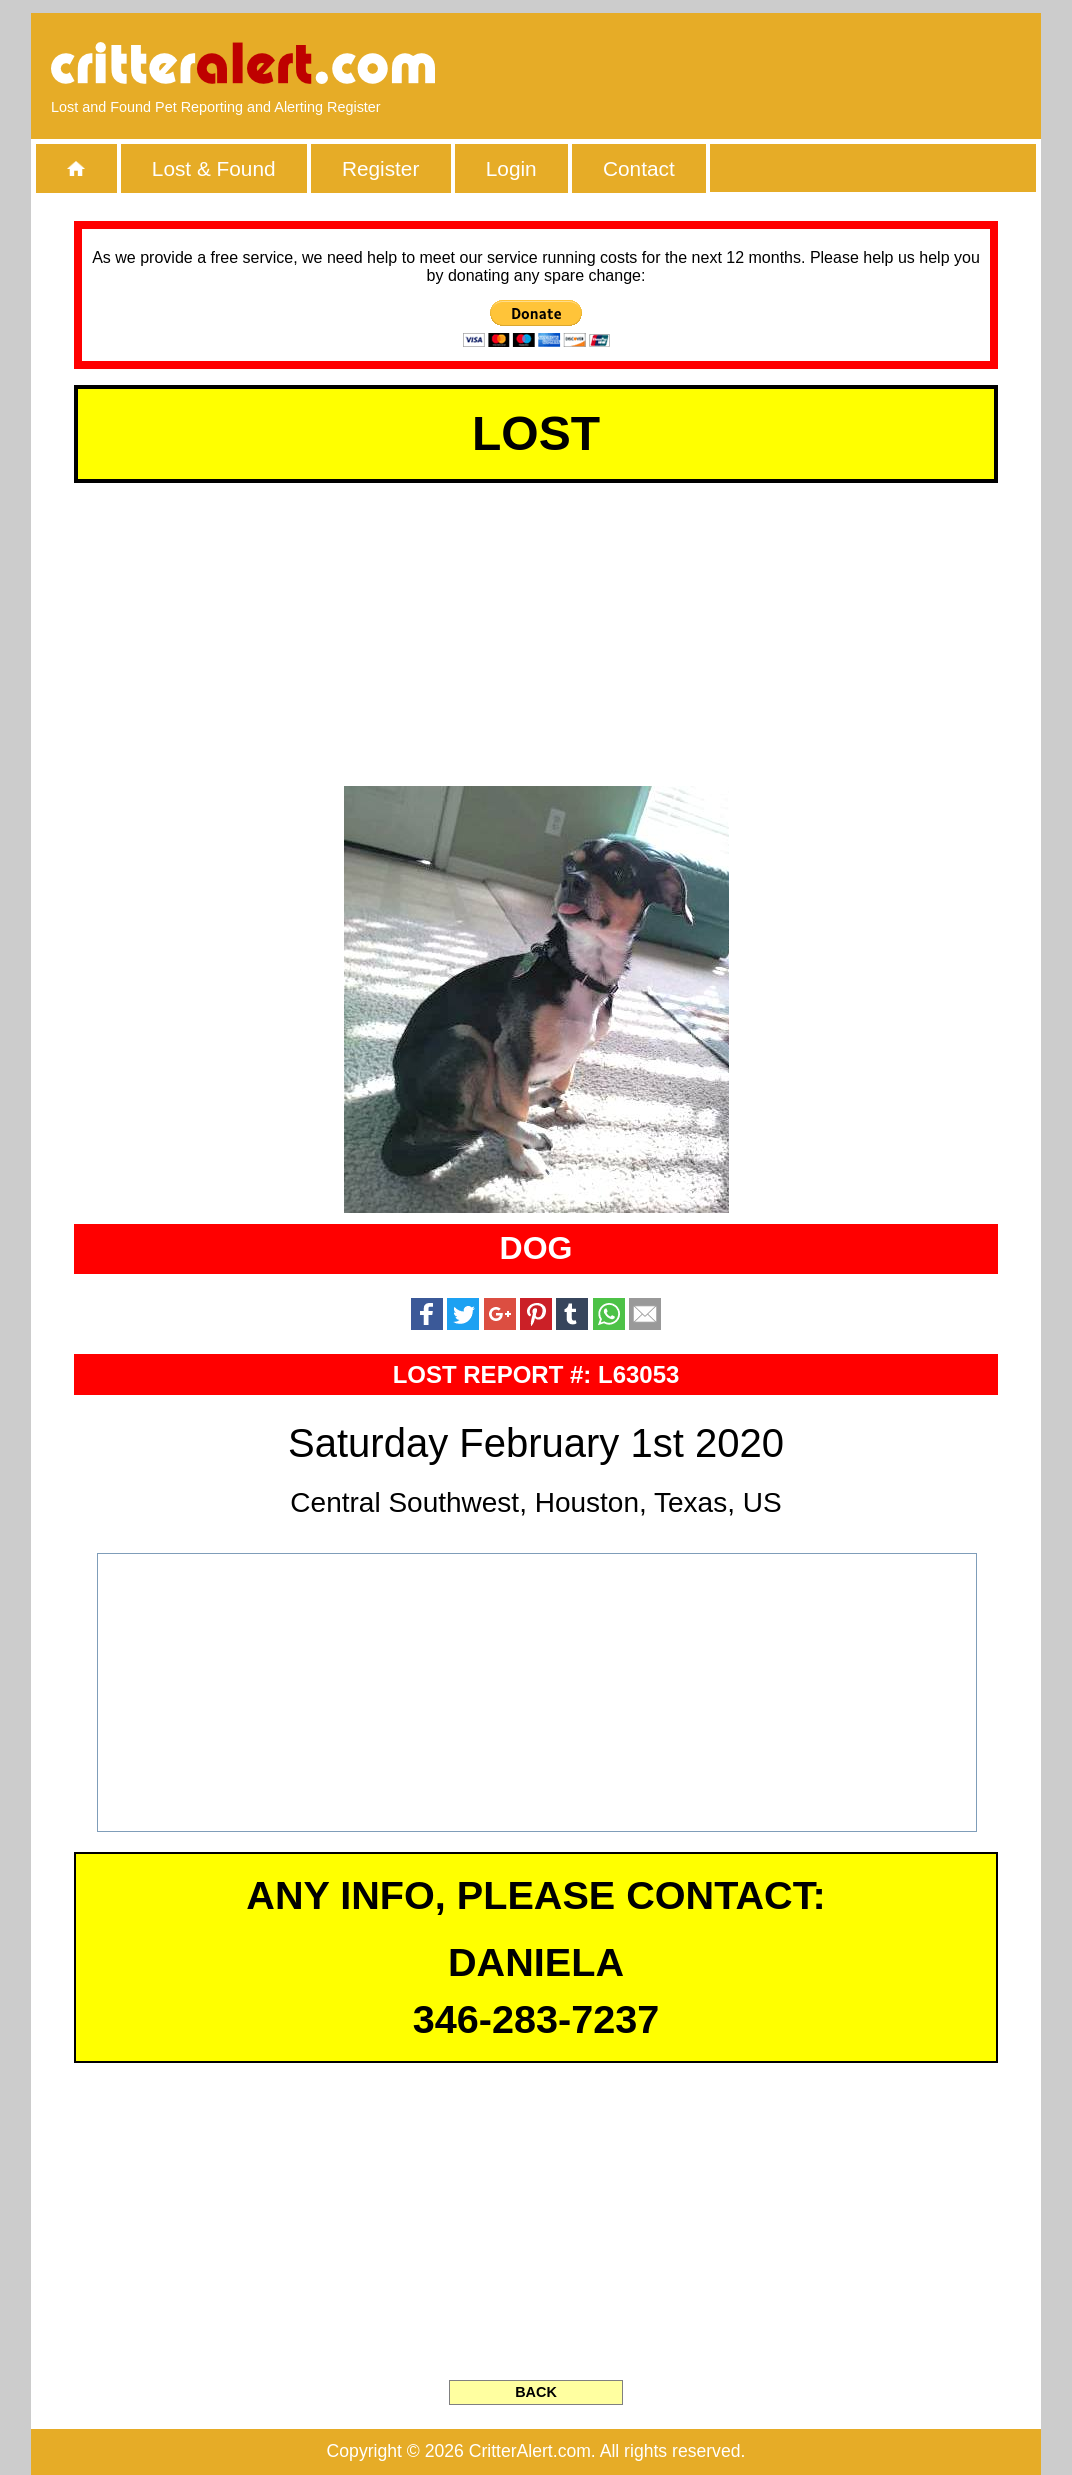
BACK (536, 2392)
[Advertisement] (791, 65)
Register (380, 168)
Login (511, 168)
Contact (639, 168)
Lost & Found (214, 168)
